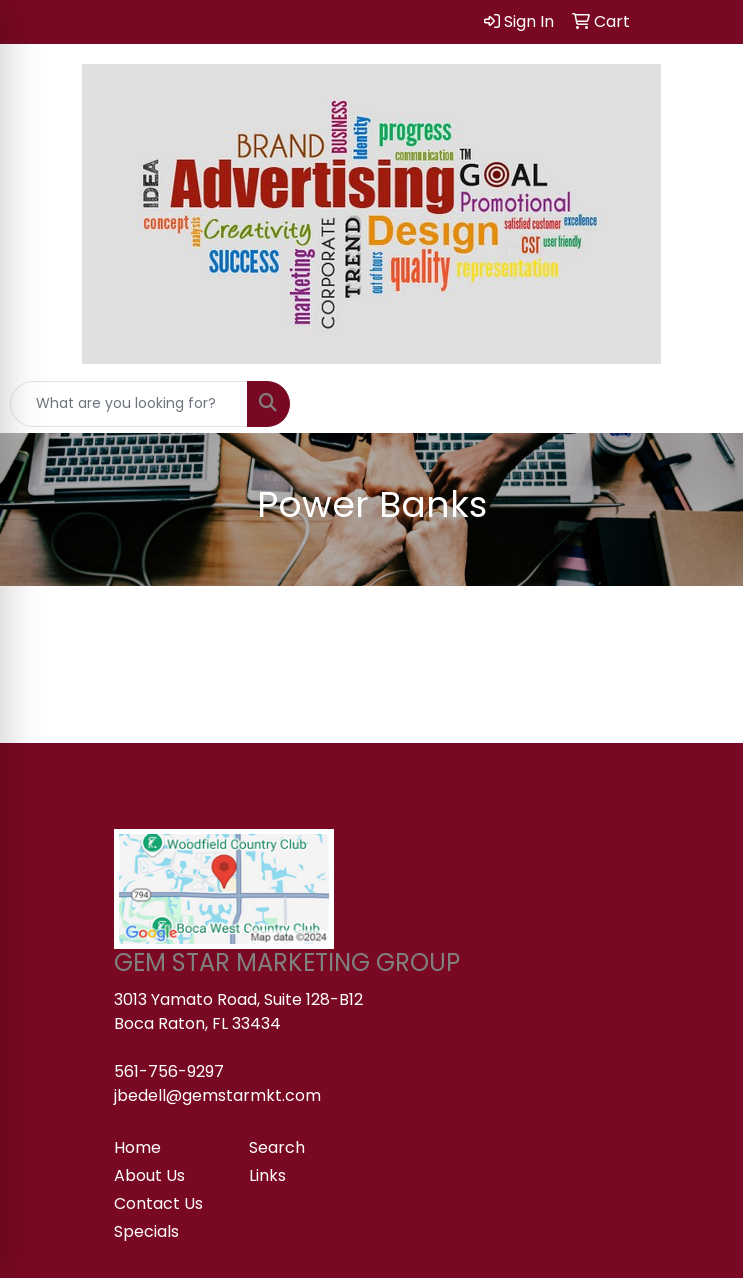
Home (137, 1147)
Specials (146, 1231)
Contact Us (158, 1203)
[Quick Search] (129, 404)
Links (267, 1175)
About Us (149, 1175)
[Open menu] (703, 404)
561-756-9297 (169, 1071)
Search (277, 1147)
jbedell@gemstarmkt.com (217, 1095)
